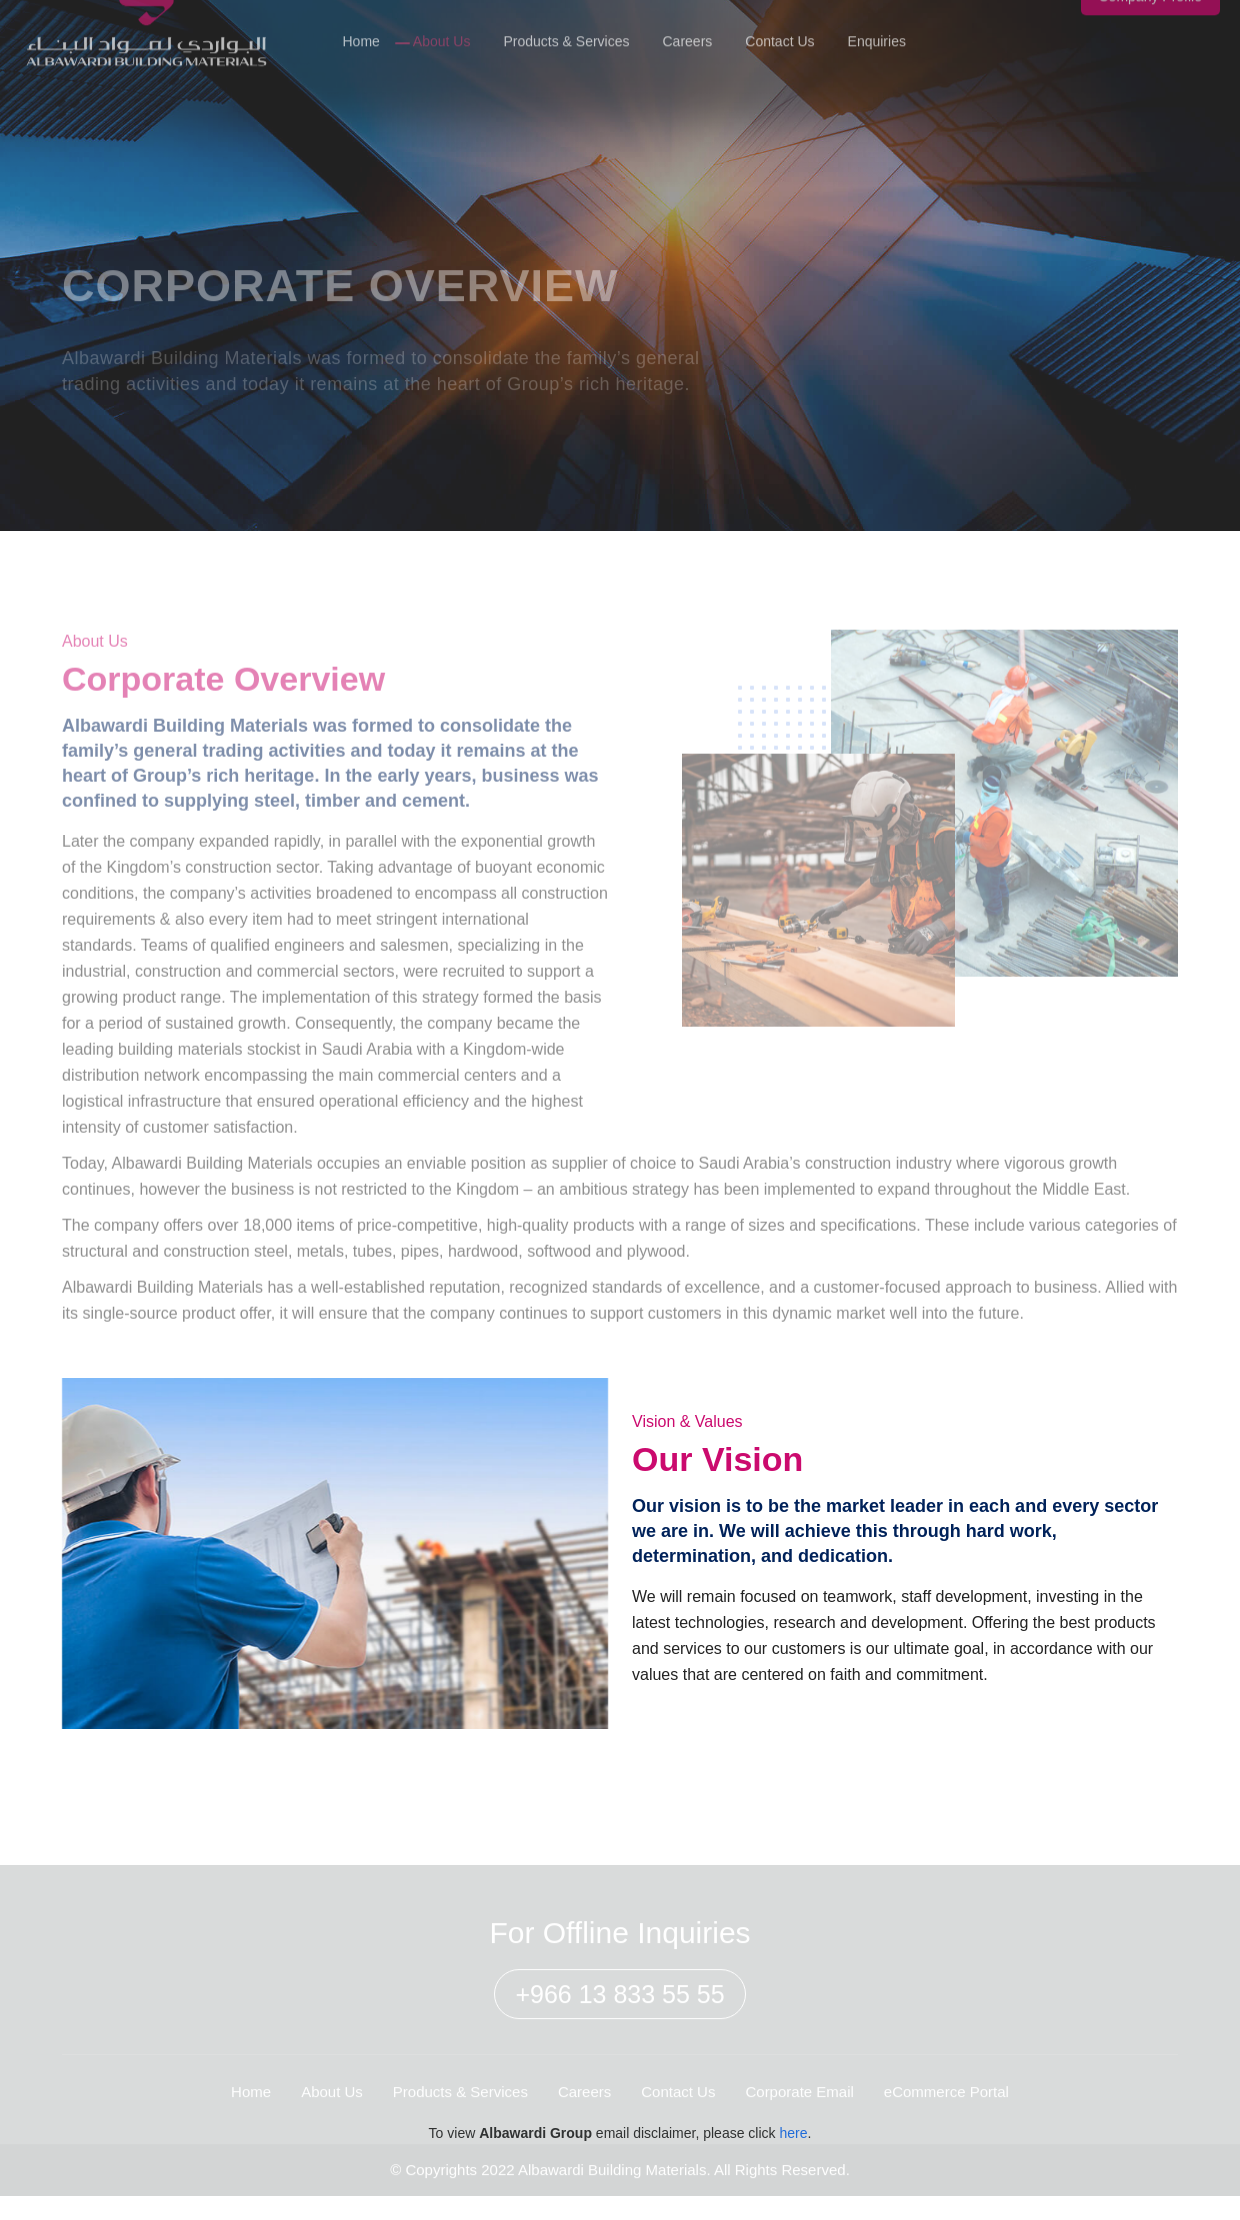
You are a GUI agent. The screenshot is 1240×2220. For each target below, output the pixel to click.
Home (360, 28)
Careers (688, 28)
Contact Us (779, 28)
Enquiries (877, 28)
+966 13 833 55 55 (619, 2006)
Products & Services (566, 28)
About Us (442, 28)
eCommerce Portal (946, 2102)
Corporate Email (799, 2102)
